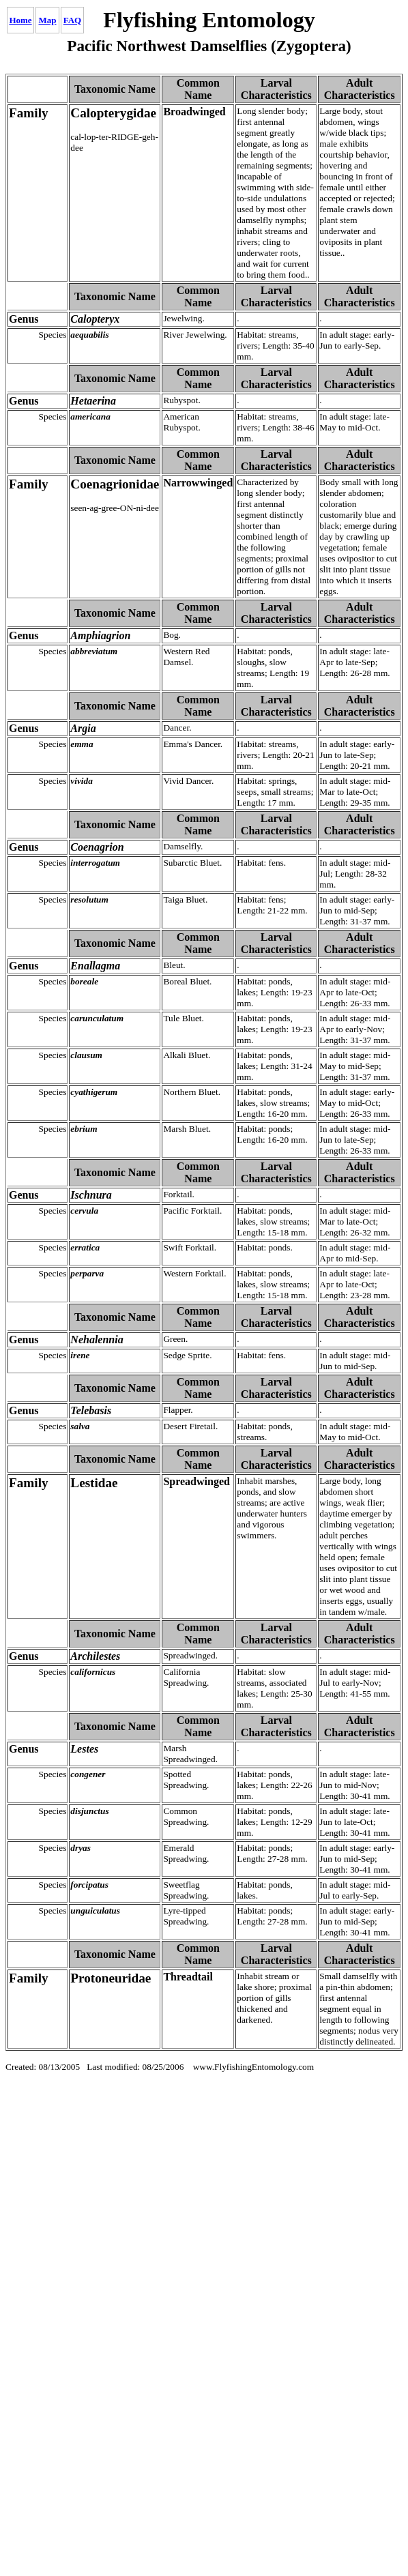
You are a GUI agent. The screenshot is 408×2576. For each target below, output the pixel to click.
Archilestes (32, 1633)
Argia (20, 706)
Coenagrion (33, 824)
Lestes (22, 1726)
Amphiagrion (37, 613)
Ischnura (27, 1172)
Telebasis (28, 1388)
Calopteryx (32, 296)
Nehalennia (33, 1317)
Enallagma (31, 943)
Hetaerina (29, 378)
